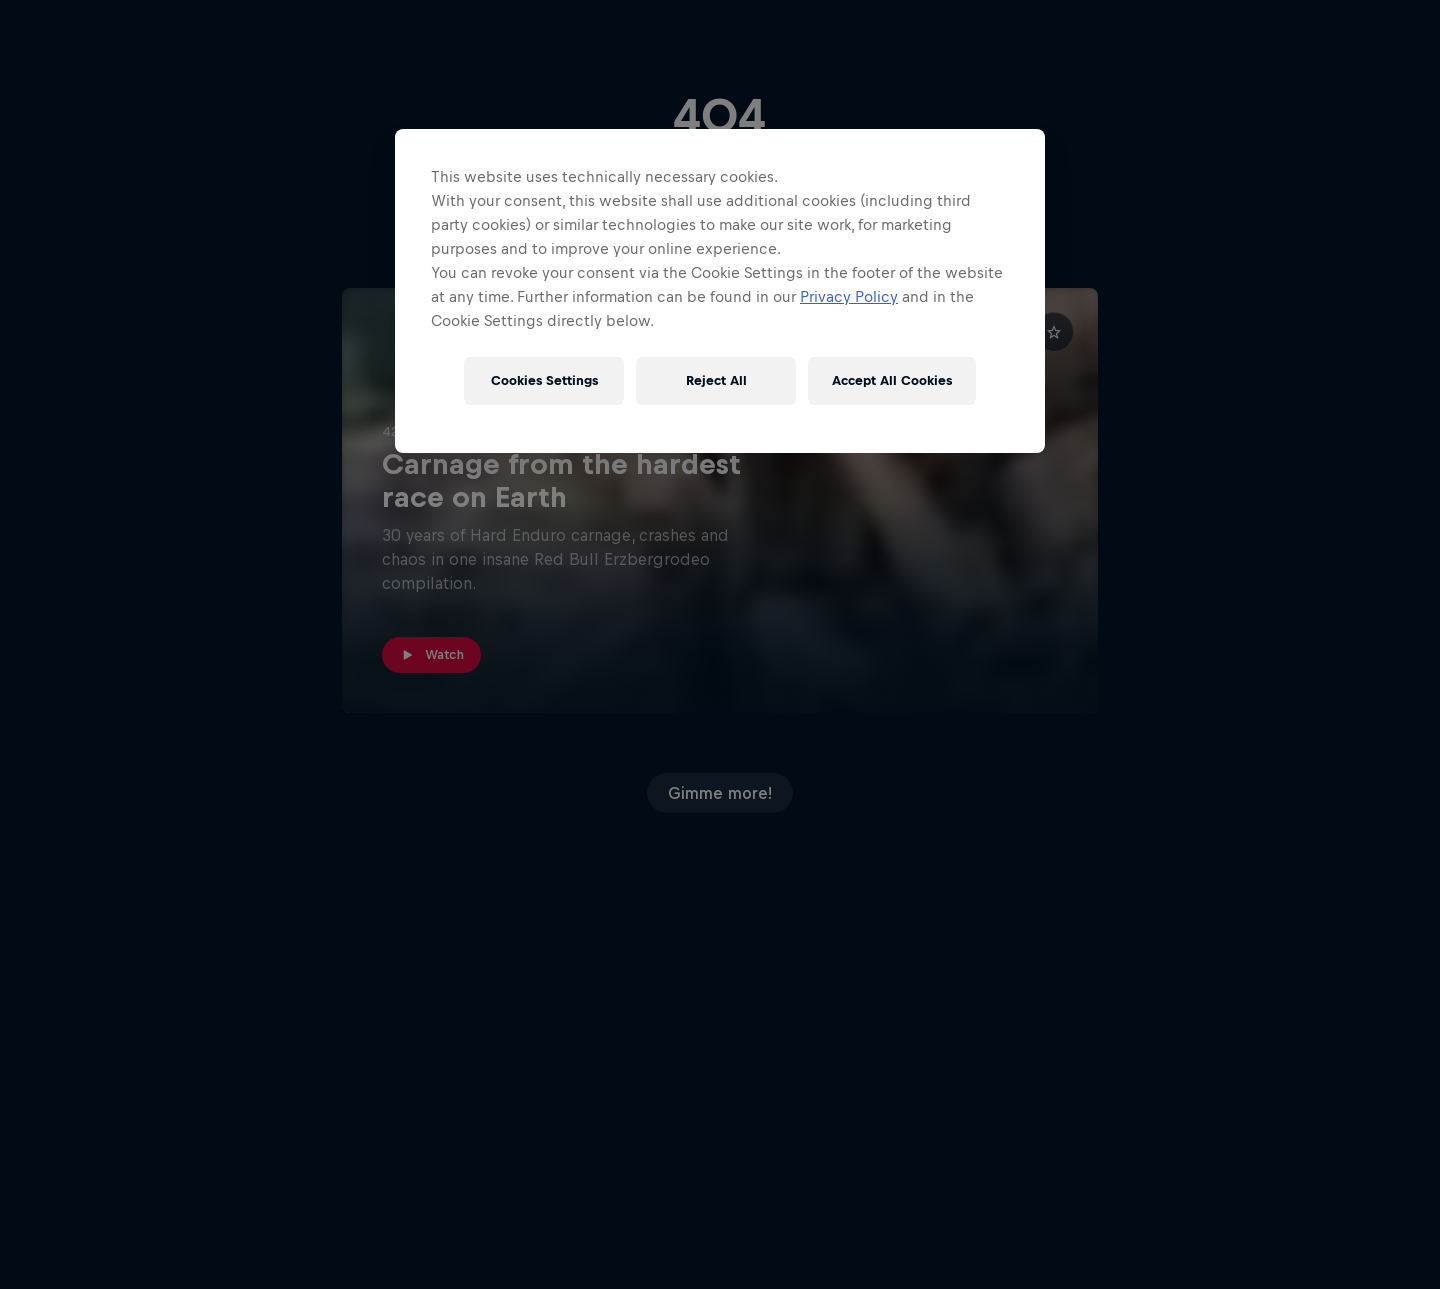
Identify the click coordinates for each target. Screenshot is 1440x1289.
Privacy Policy (849, 296)
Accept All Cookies (892, 380)
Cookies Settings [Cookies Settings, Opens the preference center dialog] (544, 380)
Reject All (716, 380)
